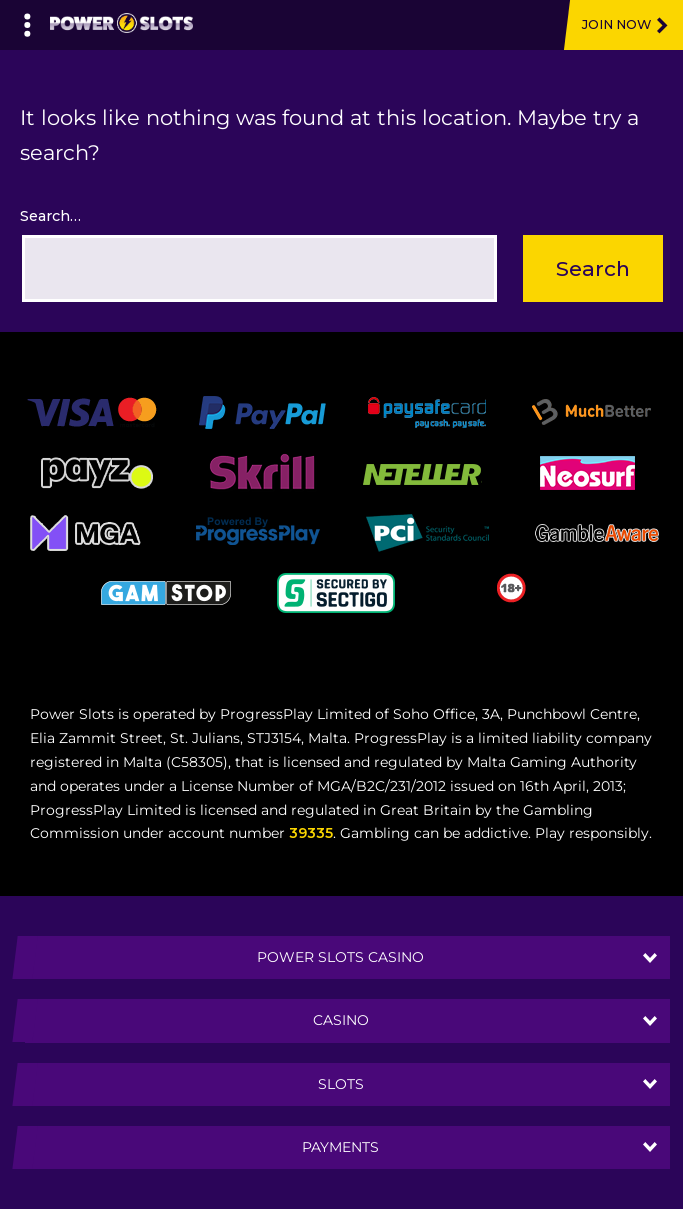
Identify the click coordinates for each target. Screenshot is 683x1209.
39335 (311, 833)
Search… (50, 216)
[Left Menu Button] (27, 20)
